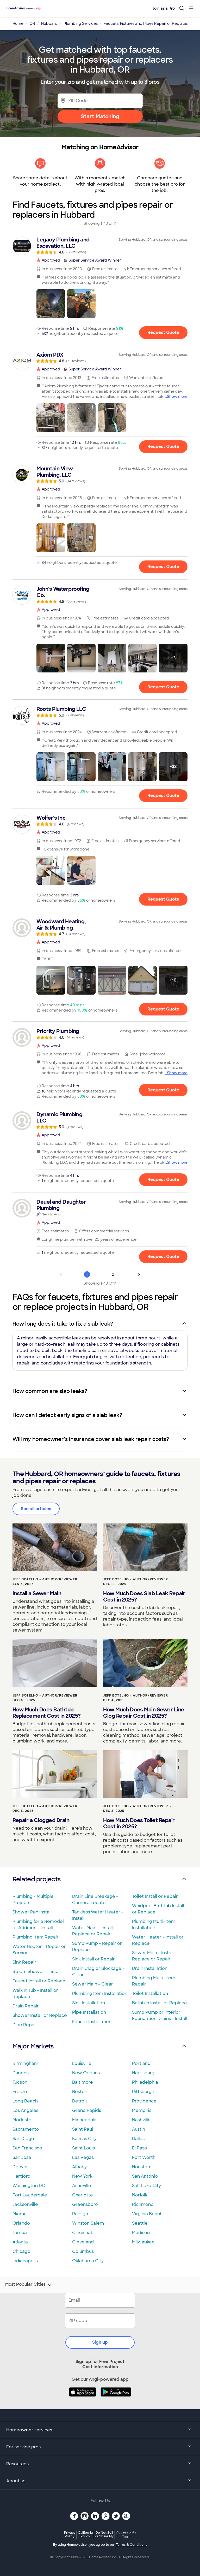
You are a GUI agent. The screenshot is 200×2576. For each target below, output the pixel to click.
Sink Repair (24, 1962)
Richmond (143, 2204)
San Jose (21, 2157)
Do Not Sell (104, 2534)
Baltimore (82, 2082)
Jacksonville (25, 2204)
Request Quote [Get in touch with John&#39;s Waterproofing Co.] (163, 686)
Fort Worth (143, 2157)
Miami (18, 2214)
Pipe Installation (89, 2012)
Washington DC (28, 2185)
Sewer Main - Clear (92, 1984)
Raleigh (80, 2214)
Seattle (140, 2223)
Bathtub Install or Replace (159, 2003)
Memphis (141, 2110)
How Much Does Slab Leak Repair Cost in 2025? (144, 1596)
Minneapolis (84, 2120)
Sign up (100, 2342)
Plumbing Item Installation (99, 1993)
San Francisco (27, 2148)
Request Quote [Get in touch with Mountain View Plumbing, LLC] (163, 566)
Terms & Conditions (131, 2545)
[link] (100, 245)
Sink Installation (88, 2003)
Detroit (79, 2101)
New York (82, 2176)
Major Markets (100, 2046)
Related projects (100, 1879)
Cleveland (83, 2242)
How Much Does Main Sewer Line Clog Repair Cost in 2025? (143, 1712)
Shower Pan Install (32, 1912)
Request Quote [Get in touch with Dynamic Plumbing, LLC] (163, 1179)
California (85, 2534)
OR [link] (32, 23)
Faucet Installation (91, 2021)
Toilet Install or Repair (155, 1896)
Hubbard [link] (49, 23)
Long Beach (25, 2101)
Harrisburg (143, 2073)
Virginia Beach (147, 2214)
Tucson (19, 2082)
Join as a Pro (163, 8)
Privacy (70, 2534)
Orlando (21, 2223)
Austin (138, 2129)
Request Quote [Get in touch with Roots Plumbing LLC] (163, 795)
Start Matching (100, 116)
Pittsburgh (143, 2091)
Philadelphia (145, 2082)
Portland (141, 2063)
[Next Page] (139, 1274)
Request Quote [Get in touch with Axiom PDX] (163, 446)
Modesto (22, 2120)
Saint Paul (82, 2129)
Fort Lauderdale (29, 2195)
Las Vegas (83, 2157)
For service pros (100, 2447)
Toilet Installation (150, 1993)
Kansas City (84, 2138)
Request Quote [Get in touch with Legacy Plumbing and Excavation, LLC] (163, 332)
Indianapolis (25, 2261)
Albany (79, 2167)
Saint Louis (83, 2148)
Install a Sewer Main (36, 1593)
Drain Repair (25, 2006)
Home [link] (17, 23)
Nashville (141, 2120)
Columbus (83, 2251)
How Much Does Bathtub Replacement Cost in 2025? (46, 1712)
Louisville (81, 2063)
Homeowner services (100, 2430)
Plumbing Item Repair (35, 1937)
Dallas (138, 2138)
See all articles (36, 1508)
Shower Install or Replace (39, 2015)
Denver (20, 2167)
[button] (50, 303)
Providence (144, 2101)
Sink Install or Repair (93, 1959)
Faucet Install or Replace (38, 1981)
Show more (177, 396)
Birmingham (25, 2063)
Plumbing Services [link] (81, 23)
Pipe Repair (24, 2025)
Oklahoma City (88, 2261)
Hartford (21, 2176)
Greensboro (85, 2204)
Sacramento (25, 2129)
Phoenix (21, 2073)
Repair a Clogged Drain (40, 1820)
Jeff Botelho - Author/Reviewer (44, 1579)
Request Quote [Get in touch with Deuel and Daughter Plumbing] (163, 1256)
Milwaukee (143, 2242)
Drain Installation (149, 1968)
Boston (79, 2091)
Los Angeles (25, 2110)
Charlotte (82, 2195)
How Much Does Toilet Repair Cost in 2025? (139, 1823)
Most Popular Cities (29, 2285)
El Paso (139, 2148)
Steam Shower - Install (36, 1971)
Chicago (21, 2251)
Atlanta (20, 2242)
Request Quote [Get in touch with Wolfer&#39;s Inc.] (163, 899)
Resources (100, 2464)
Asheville (81, 2185)
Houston (141, 2167)
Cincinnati (82, 2232)
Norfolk (139, 2195)
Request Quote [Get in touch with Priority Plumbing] (163, 1090)
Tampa (19, 2232)
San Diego (23, 2138)
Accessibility (126, 2535)
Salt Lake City (146, 2185)
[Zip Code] (100, 101)
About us (100, 2481)
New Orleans (86, 2073)
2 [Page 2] (113, 1274)
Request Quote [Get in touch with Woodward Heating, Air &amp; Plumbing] (163, 1009)
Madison (141, 2232)
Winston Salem (88, 2223)
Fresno (19, 2091)
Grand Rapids (86, 2110)
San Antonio (145, 2176)
